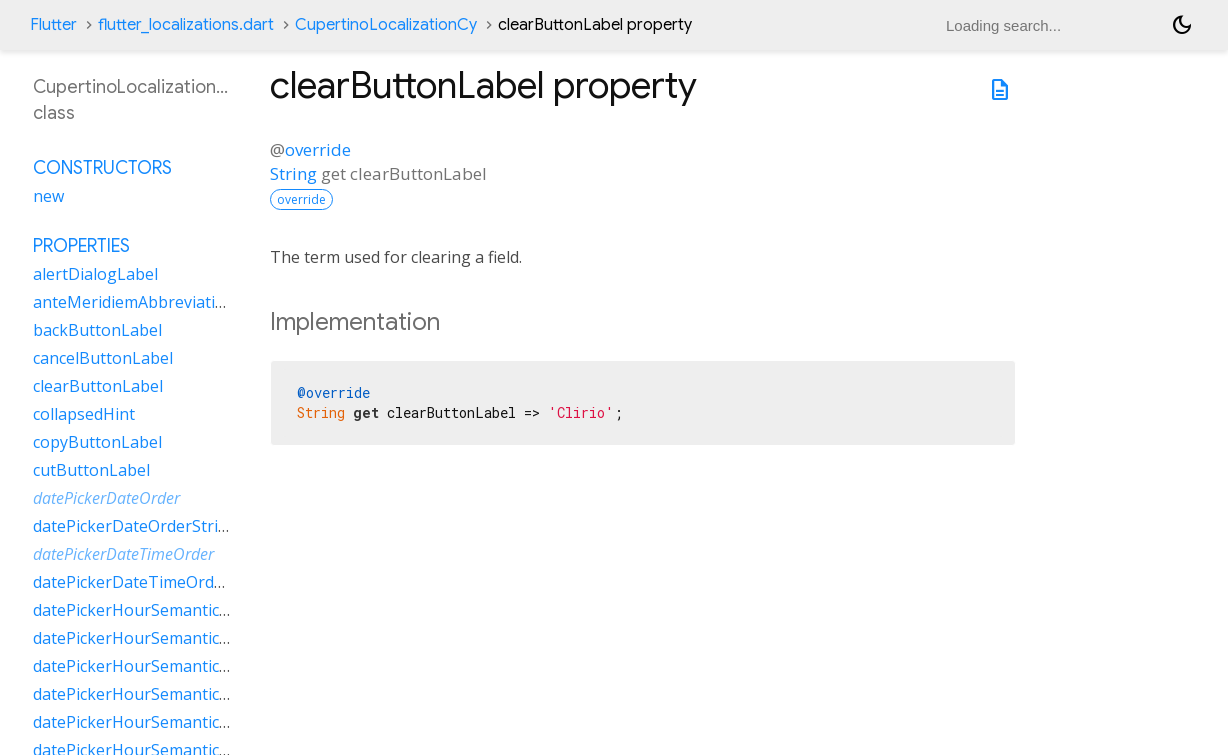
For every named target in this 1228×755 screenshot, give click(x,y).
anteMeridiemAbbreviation (134, 302)
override (318, 149)
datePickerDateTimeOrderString (154, 582)
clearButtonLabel (98, 386)
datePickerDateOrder (106, 498)
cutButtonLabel (91, 470)
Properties (81, 246)
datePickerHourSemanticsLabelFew (165, 610)
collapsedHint (84, 414)
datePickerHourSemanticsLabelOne (166, 666)
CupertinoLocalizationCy (386, 25)
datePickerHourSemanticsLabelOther (172, 694)
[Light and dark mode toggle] (1182, 25)
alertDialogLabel (95, 274)
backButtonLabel (97, 330)
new (48, 196)
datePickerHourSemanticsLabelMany (171, 638)
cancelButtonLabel (103, 358)
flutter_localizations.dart (186, 25)
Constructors (102, 168)
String (293, 173)
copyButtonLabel (97, 442)
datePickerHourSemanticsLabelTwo (167, 722)
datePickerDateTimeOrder (123, 554)
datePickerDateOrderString (135, 526)
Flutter (53, 25)
